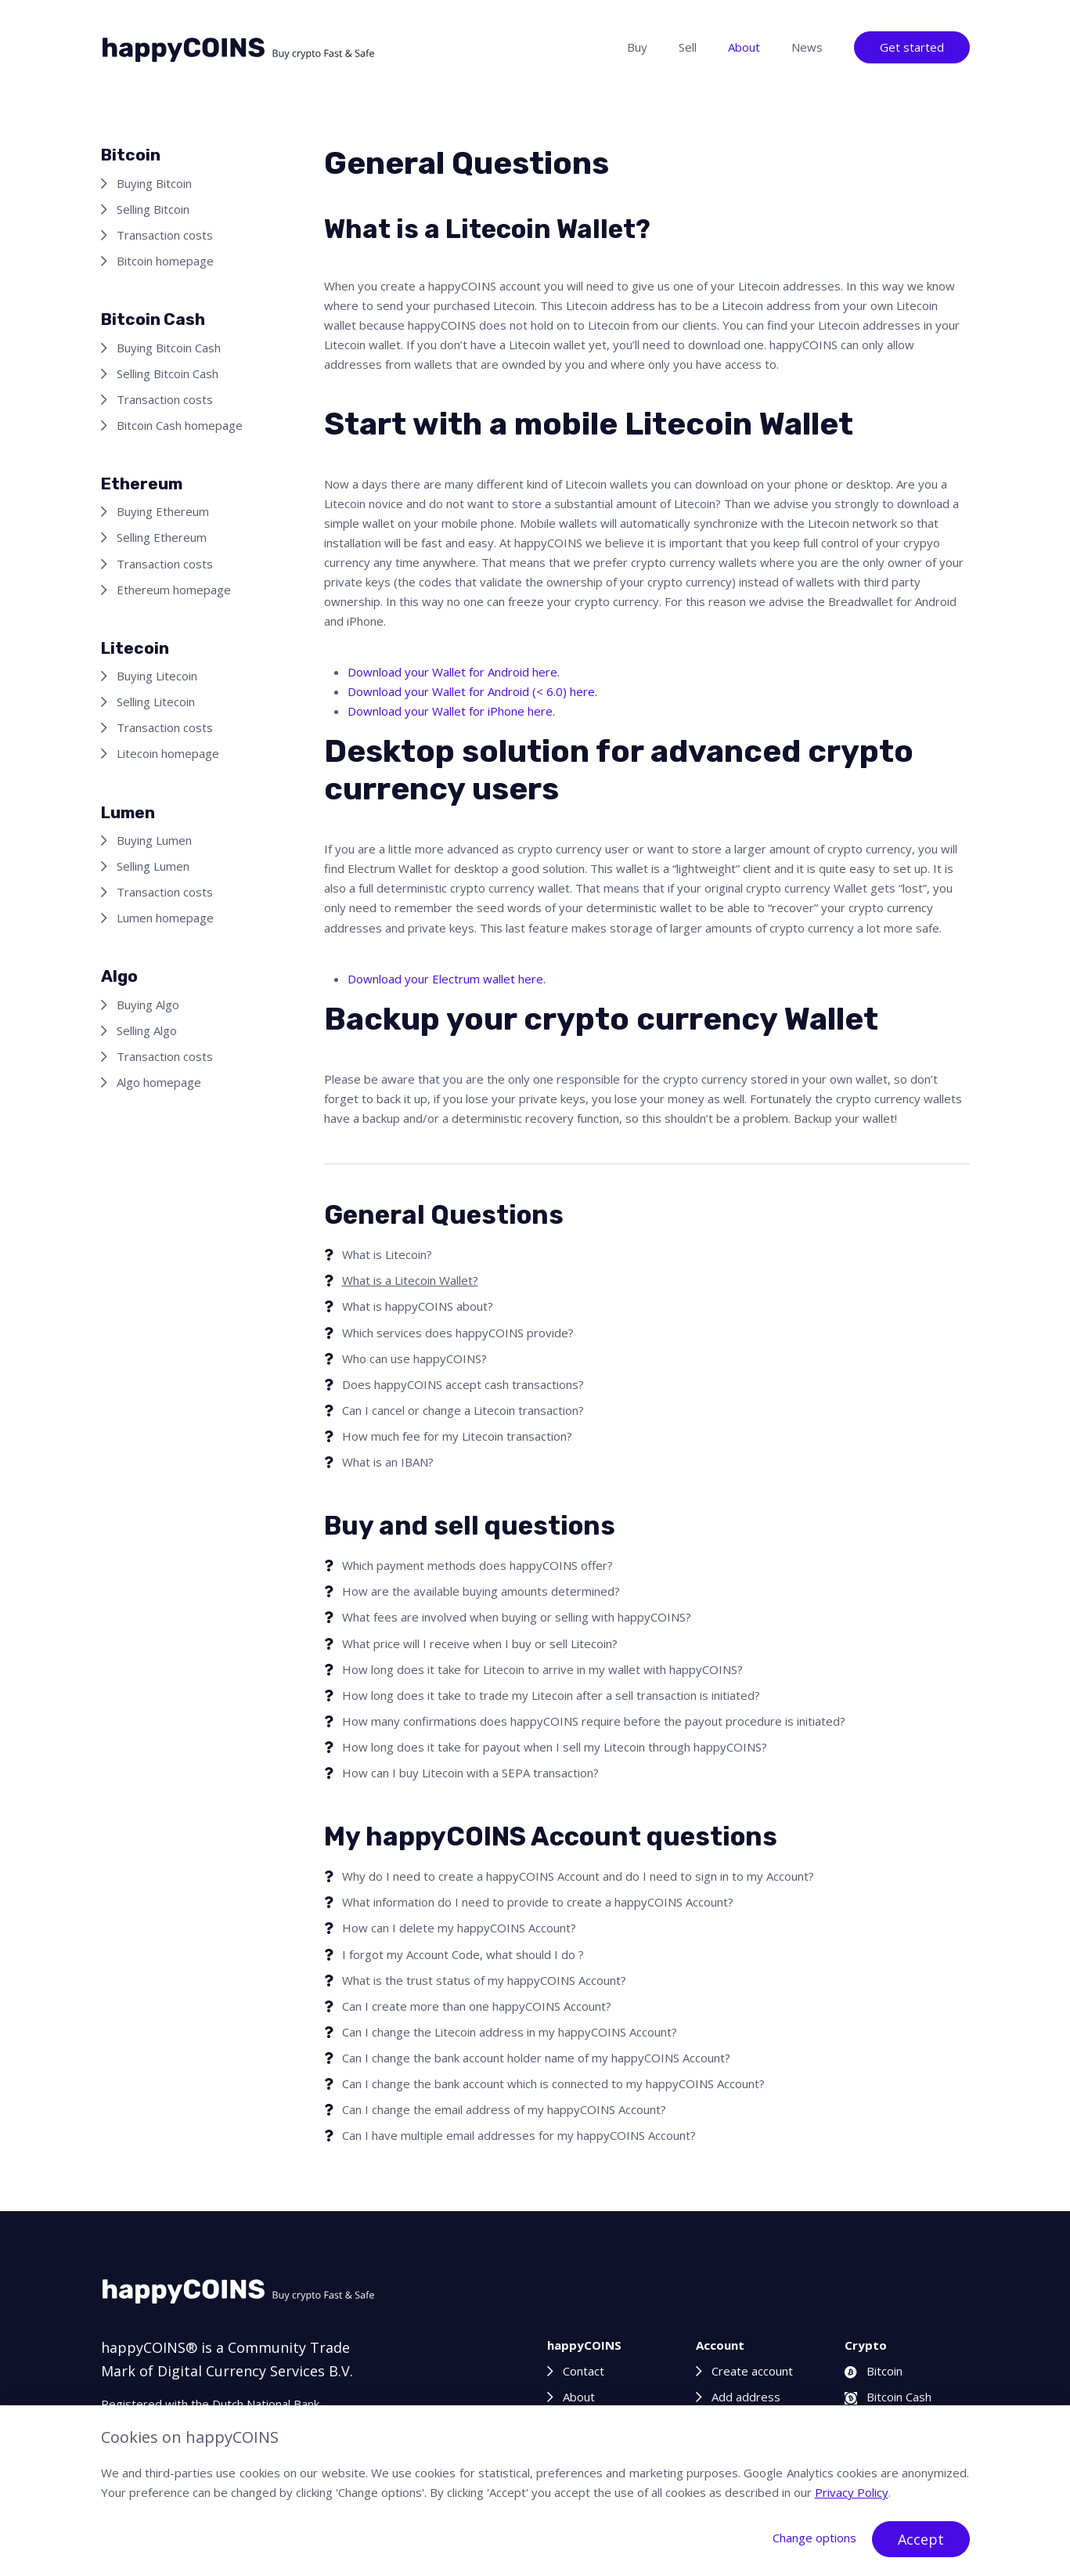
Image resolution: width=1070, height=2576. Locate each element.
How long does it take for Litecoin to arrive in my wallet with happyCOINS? (542, 1669)
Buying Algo (148, 1004)
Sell (688, 47)
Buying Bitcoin (154, 183)
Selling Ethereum (162, 537)
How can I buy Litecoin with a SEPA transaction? (470, 1772)
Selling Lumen (153, 866)
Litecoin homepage (168, 753)
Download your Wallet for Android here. (454, 672)
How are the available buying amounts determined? (481, 1591)
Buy (637, 47)
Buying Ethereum (163, 511)
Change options (814, 2537)
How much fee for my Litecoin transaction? (457, 1436)
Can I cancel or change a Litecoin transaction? (463, 1410)
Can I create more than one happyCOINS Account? (476, 2006)
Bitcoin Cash (888, 2397)
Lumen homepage (165, 917)
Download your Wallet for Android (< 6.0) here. (472, 691)
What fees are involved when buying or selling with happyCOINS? (516, 1617)
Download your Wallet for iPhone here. (451, 711)
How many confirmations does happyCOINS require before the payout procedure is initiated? (593, 1721)
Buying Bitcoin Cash (169, 347)
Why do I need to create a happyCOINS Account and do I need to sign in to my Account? (578, 1876)
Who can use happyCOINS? (414, 1358)
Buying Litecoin (157, 676)
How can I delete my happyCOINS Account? (459, 1928)
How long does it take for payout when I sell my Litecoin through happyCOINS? (554, 1747)
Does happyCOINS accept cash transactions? (463, 1384)
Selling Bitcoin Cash (167, 373)
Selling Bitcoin (153, 209)
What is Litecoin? (387, 1254)
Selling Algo (147, 1030)
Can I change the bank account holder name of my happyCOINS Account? (536, 2057)
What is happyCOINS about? (417, 1306)
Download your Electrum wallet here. (447, 979)
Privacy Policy (851, 2492)
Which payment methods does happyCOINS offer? (477, 1565)
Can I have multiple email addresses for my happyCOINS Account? (519, 2135)
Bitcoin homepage (165, 261)
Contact (583, 2371)
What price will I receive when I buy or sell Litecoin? (480, 1643)
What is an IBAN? (388, 1462)
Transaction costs (165, 235)
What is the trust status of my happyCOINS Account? (484, 1980)
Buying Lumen (154, 840)
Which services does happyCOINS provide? (458, 1332)
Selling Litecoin (156, 701)
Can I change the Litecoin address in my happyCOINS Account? (509, 2032)
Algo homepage (159, 1082)
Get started (912, 47)
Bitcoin (873, 2371)
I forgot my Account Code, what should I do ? (463, 1954)
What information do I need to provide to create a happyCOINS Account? (537, 1902)
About (744, 47)
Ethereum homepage (174, 589)
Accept (921, 2539)
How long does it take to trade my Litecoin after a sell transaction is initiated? (551, 1695)
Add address (746, 2397)
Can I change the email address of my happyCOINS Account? (504, 2109)
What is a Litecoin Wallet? (410, 1280)
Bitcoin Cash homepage (180, 425)
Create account (752, 2371)
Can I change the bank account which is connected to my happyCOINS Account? (553, 2083)
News (807, 47)
